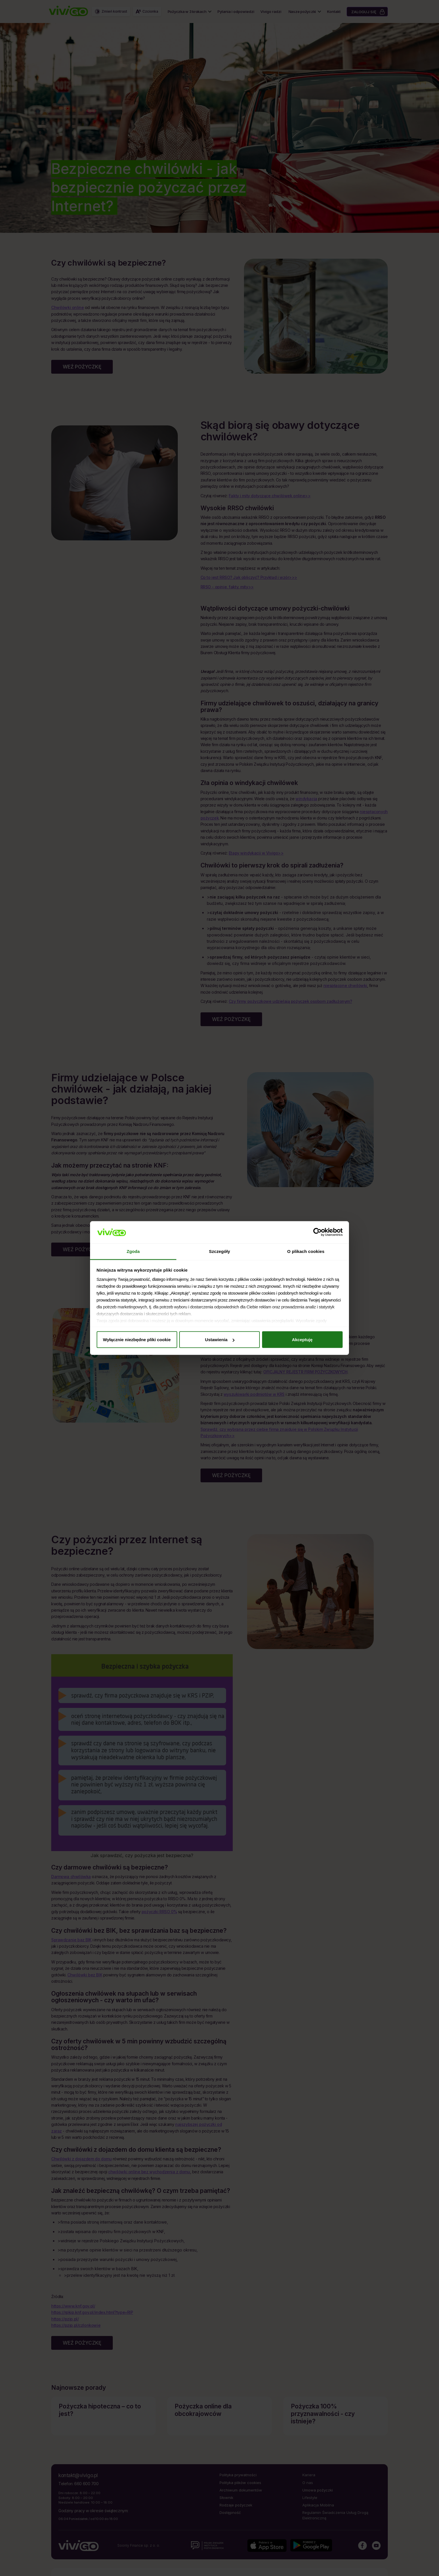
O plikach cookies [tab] (305, 1251)
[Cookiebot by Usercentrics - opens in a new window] (317, 1232)
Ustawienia (219, 1339)
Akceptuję (302, 1339)
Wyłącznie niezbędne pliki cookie (137, 1339)
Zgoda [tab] (133, 1251)
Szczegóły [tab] (219, 1251)
